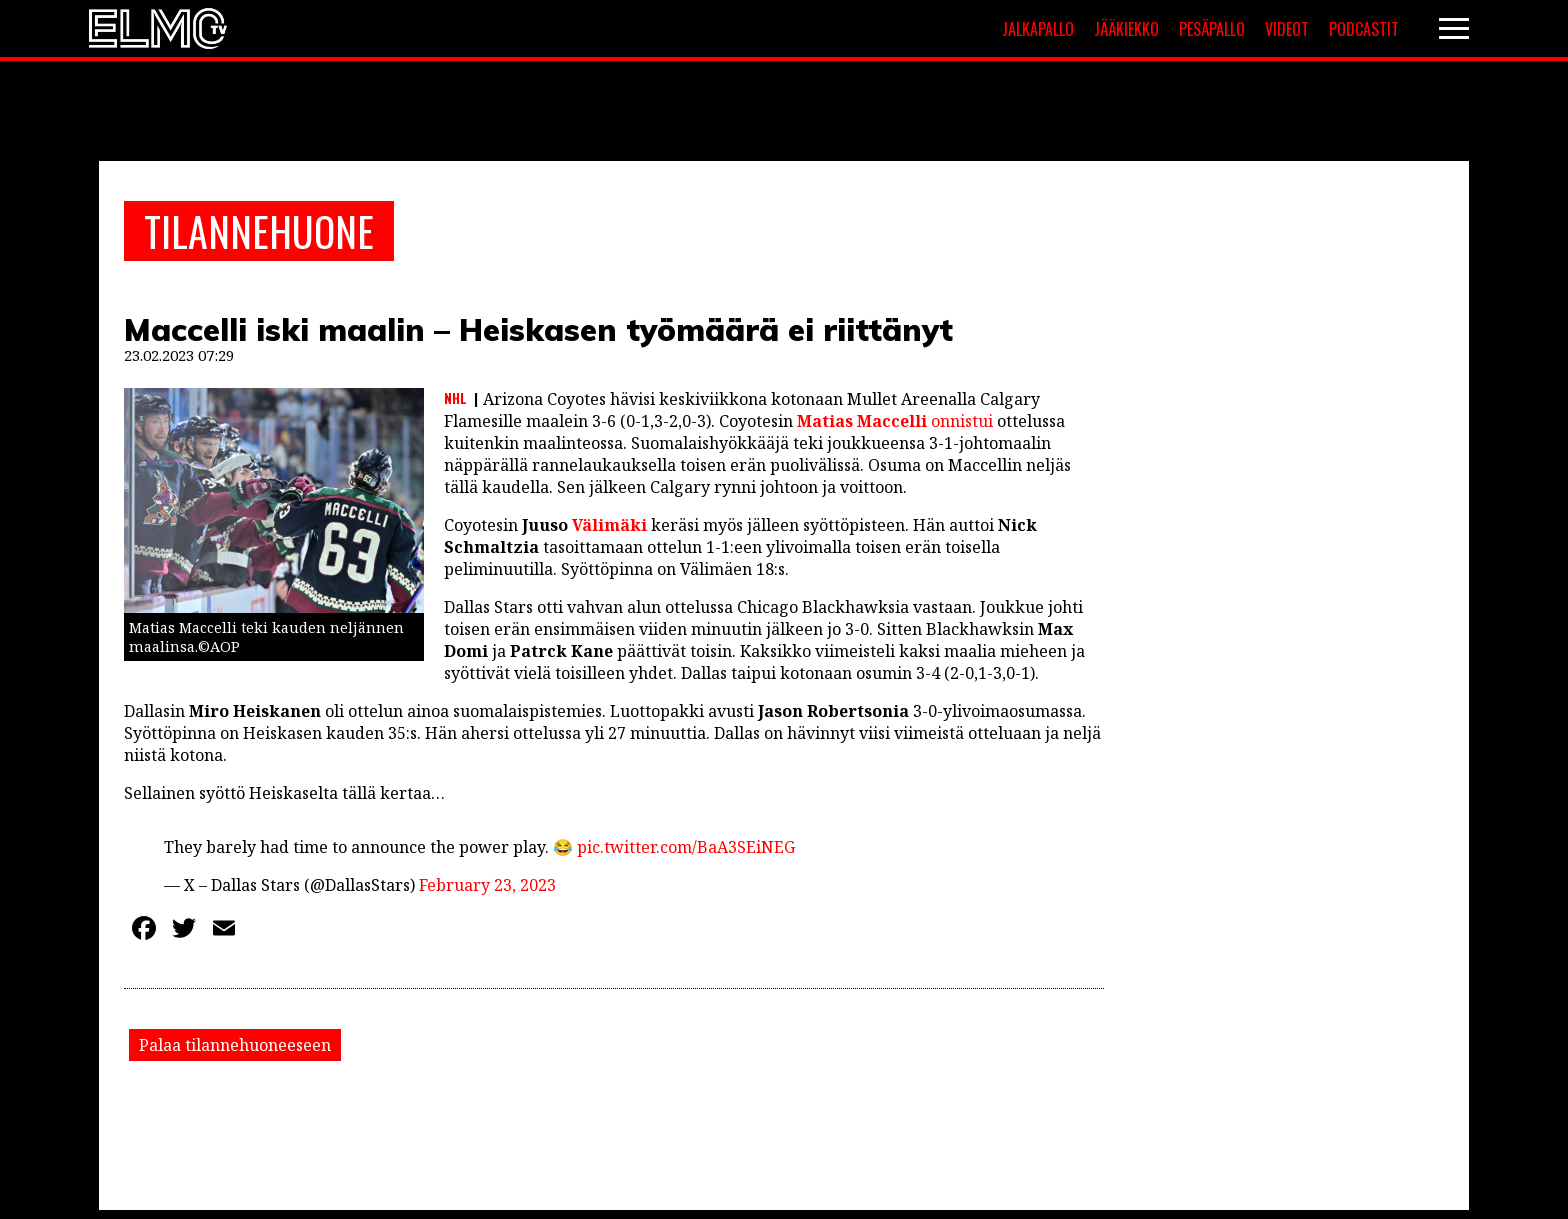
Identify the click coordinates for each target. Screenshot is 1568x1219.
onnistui (893, 421)
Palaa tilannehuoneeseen (235, 1045)
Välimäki (609, 525)
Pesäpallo (1212, 29)
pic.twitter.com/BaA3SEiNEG (686, 847)
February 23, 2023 (487, 885)
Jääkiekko (1126, 29)
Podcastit (1364, 29)
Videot (1287, 29)
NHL (455, 398)
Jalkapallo (1038, 29)
